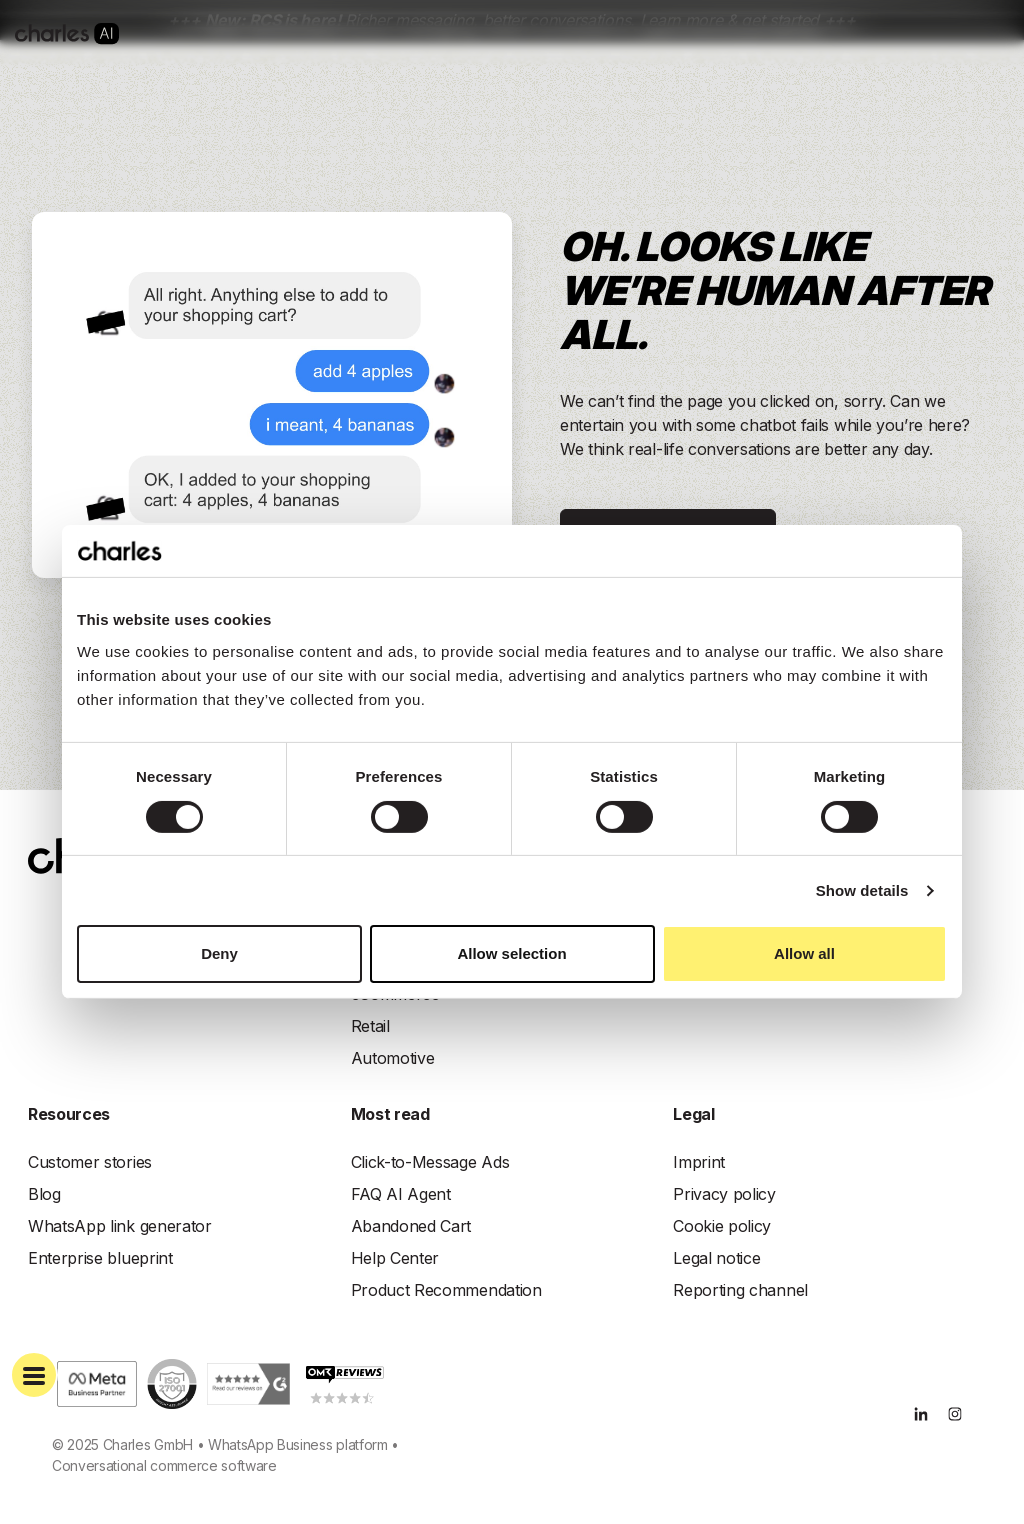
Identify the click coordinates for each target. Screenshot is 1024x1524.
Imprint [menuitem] (699, 1162)
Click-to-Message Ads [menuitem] (430, 1162)
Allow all (804, 953)
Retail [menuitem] (370, 1026)
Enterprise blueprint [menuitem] (100, 1258)
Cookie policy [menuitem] (722, 1226)
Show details (862, 890)
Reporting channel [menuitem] (740, 1290)
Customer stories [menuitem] (90, 1162)
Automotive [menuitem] (393, 1058)
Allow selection (511, 953)
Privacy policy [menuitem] (724, 1194)
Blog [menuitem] (44, 1194)
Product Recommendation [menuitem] (446, 1290)
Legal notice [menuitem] (716, 1258)
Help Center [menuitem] (395, 1258)
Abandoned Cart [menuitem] (411, 1226)
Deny (219, 953)
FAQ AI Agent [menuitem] (401, 1194)
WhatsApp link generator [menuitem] (120, 1226)
